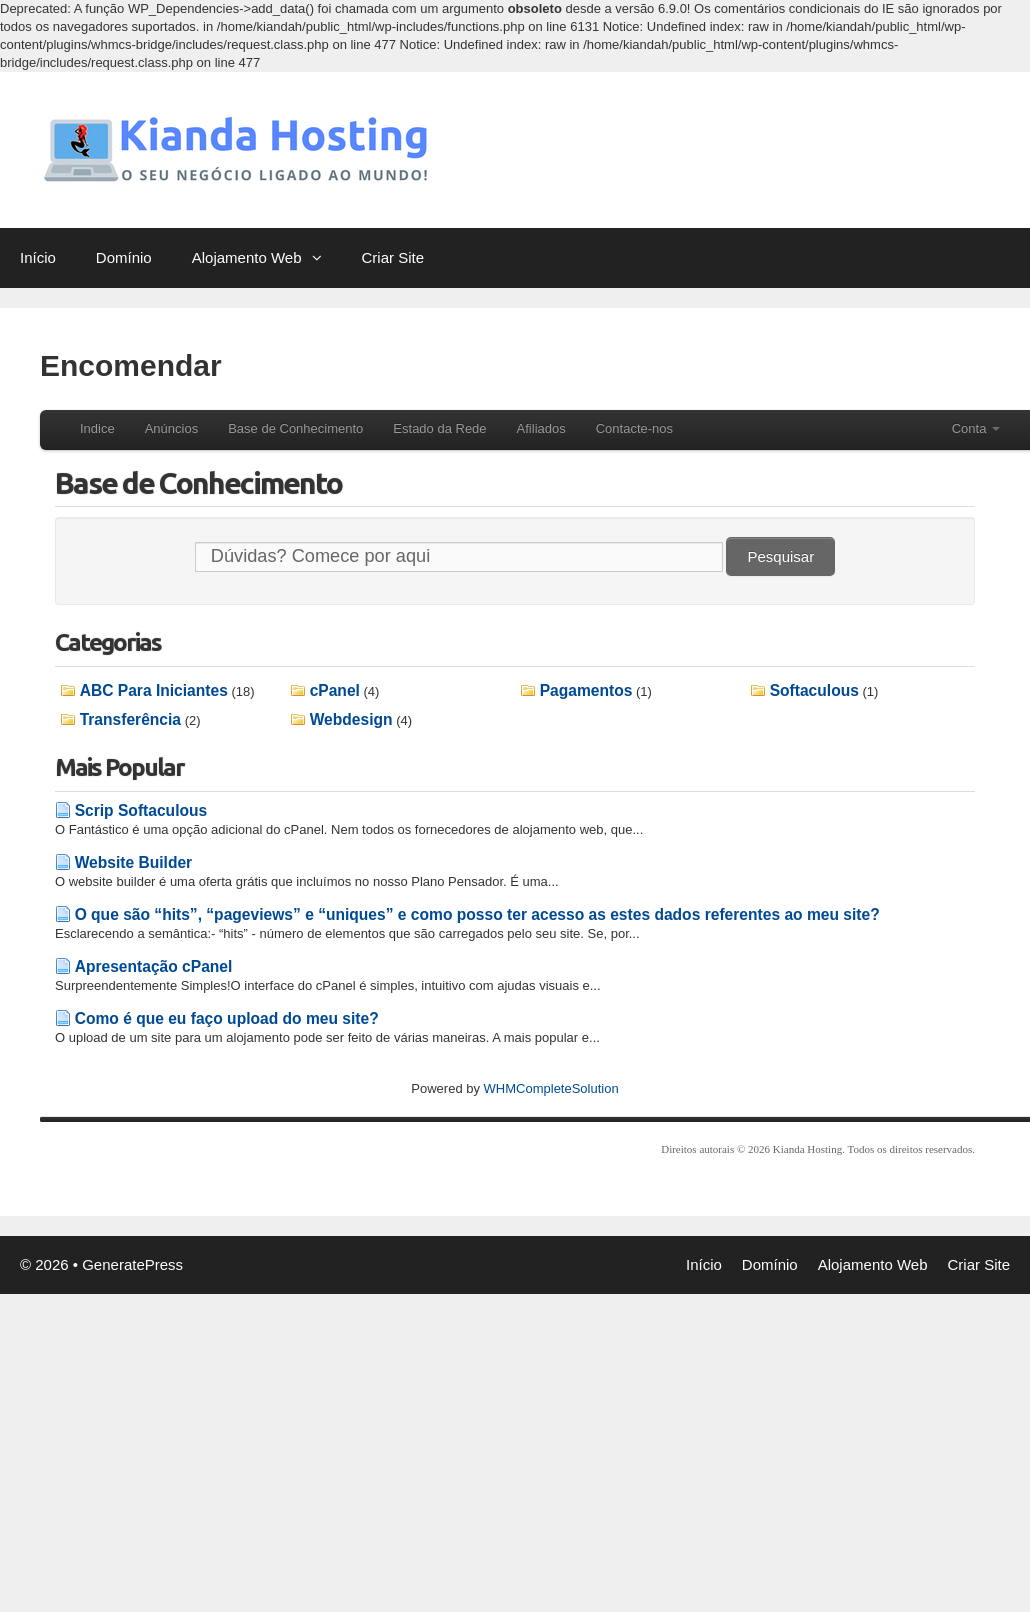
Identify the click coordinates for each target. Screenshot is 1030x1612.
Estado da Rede (439, 428)
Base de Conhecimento (295, 428)
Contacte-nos (634, 428)
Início (38, 257)
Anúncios (171, 428)
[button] (322, 258)
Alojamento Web (267, 258)
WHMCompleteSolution (551, 1088)
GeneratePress (132, 1264)
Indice (97, 428)
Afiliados (541, 428)
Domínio (124, 257)
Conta (976, 428)
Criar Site (393, 257)
